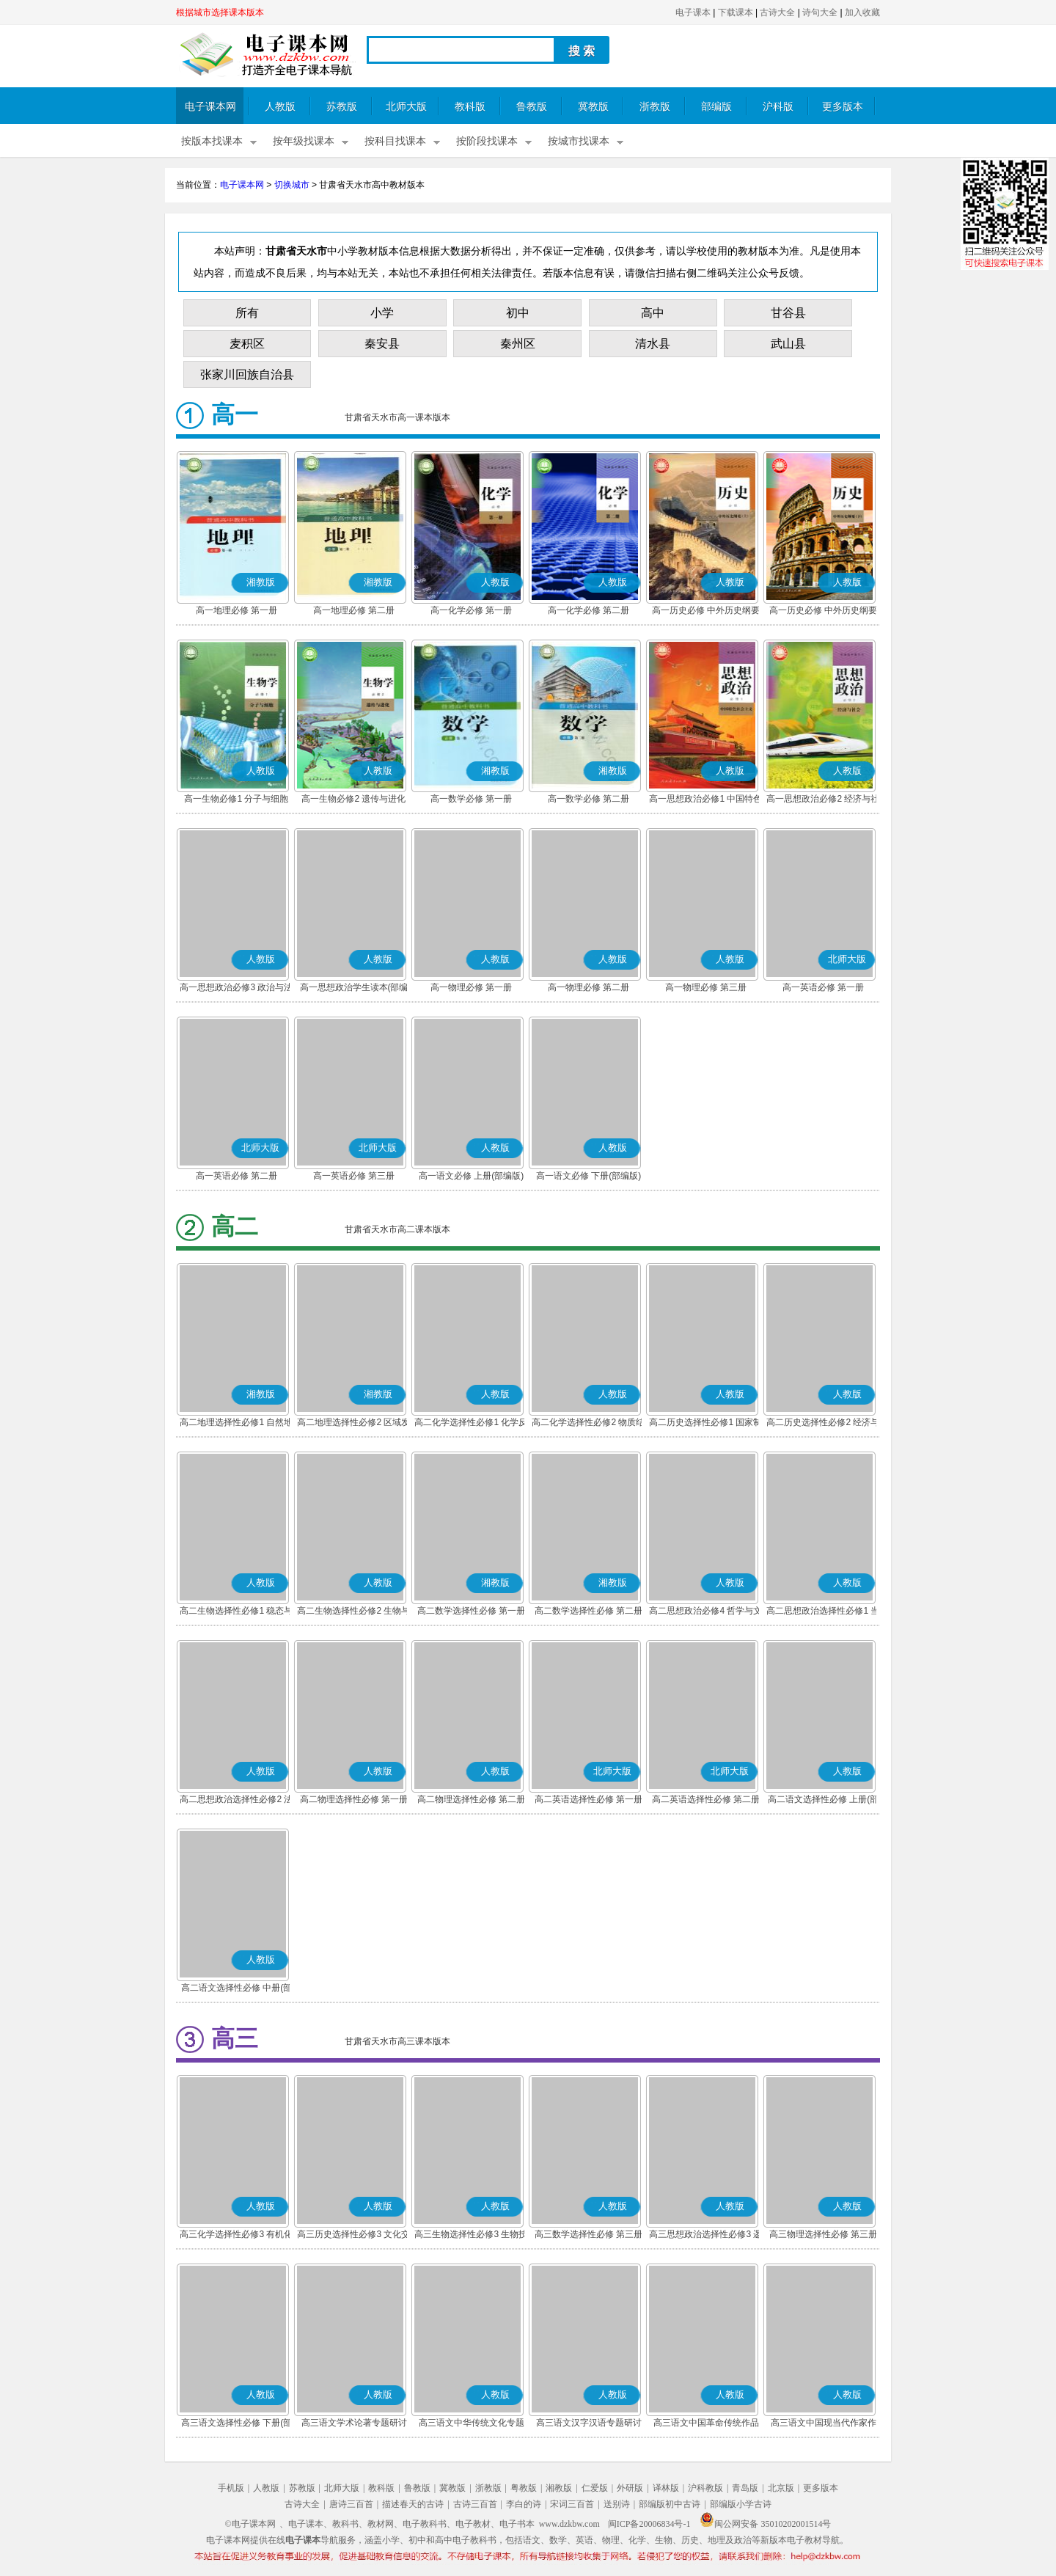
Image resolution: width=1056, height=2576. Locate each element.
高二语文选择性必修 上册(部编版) (823, 1800)
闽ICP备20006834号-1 (649, 2524)
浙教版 (654, 106)
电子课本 (693, 12)
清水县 (652, 343)
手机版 (231, 2488)
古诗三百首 (475, 2504)
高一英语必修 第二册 (236, 1176)
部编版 (716, 106)
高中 (652, 313)
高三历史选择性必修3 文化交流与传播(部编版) (353, 2235)
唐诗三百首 (351, 2504)
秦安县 (382, 343)
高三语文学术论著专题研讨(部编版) (354, 2424)
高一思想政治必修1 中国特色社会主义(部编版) (705, 800)
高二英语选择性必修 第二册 (706, 1799)
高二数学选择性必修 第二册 (588, 1611)
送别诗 (617, 2504)
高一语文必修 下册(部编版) (588, 1176)
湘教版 (559, 2488)
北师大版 (406, 106)
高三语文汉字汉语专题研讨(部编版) (589, 2424)
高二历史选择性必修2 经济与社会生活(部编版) (822, 1423)
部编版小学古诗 (740, 2504)
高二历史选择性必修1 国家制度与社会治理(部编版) (705, 1423)
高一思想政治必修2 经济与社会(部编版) (822, 800)
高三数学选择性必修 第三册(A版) (588, 2235)
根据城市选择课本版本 (220, 12)
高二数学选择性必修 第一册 (471, 1611)
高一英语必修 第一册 (823, 987)
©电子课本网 (250, 2524)
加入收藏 (862, 12)
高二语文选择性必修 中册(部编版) (236, 1989)
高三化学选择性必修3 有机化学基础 (236, 2235)
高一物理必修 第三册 (706, 987)
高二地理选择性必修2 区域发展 (353, 1423)
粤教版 (523, 2488)
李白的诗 (523, 2504)
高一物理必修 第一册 (471, 987)
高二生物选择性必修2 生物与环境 (353, 1612)
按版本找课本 (212, 141)
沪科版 (778, 106)
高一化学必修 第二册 (588, 610)
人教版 (280, 106)
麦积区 (247, 343)
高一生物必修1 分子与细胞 (236, 799)
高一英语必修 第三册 (354, 1176)
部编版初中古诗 (669, 2504)
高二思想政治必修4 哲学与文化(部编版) (705, 1612)
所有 (247, 313)
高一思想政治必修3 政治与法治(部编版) (236, 988)
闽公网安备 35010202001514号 (765, 2524)
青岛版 (745, 2488)
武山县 (788, 343)
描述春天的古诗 (413, 2504)
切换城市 (291, 185)
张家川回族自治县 (247, 374)
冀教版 (593, 106)
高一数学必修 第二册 (588, 799)
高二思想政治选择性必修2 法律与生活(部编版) (236, 1800)
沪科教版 (705, 2488)
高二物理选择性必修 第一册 (354, 1799)
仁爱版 (595, 2488)
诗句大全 (819, 12)
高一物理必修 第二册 (588, 987)
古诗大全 (777, 12)
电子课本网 (210, 106)
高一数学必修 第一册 (471, 799)
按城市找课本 (578, 141)
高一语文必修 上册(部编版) (471, 1176)
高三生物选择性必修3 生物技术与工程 (470, 2235)
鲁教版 (531, 106)
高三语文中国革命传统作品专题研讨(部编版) (706, 2424)
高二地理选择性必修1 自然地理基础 (236, 1423)
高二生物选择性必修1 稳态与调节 (236, 1612)
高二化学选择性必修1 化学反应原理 (470, 1423)
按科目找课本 (395, 141)
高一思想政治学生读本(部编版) (354, 988)
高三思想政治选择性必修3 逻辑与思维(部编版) (705, 2235)
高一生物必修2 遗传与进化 (353, 799)
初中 (517, 313)
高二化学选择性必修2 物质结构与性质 (588, 1423)
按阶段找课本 (487, 141)
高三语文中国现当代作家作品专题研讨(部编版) (823, 2424)
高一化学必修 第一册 (471, 610)
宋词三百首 (572, 2504)
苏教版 (341, 106)
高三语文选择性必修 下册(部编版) (236, 2424)
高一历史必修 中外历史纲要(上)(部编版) (706, 611)
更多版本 (842, 106)
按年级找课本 (303, 141)
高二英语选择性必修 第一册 (588, 1799)
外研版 (630, 2488)
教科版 (470, 106)
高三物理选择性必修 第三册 (823, 2234)
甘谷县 (788, 313)
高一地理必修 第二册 (354, 610)
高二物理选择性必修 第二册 (471, 1799)
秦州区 (517, 343)
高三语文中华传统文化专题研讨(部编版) (471, 2424)
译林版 (666, 2488)
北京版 (781, 2488)
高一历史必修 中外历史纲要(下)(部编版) (823, 611)
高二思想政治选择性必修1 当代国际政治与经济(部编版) (822, 1612)
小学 (382, 313)
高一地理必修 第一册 (236, 610)
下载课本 (735, 12)
